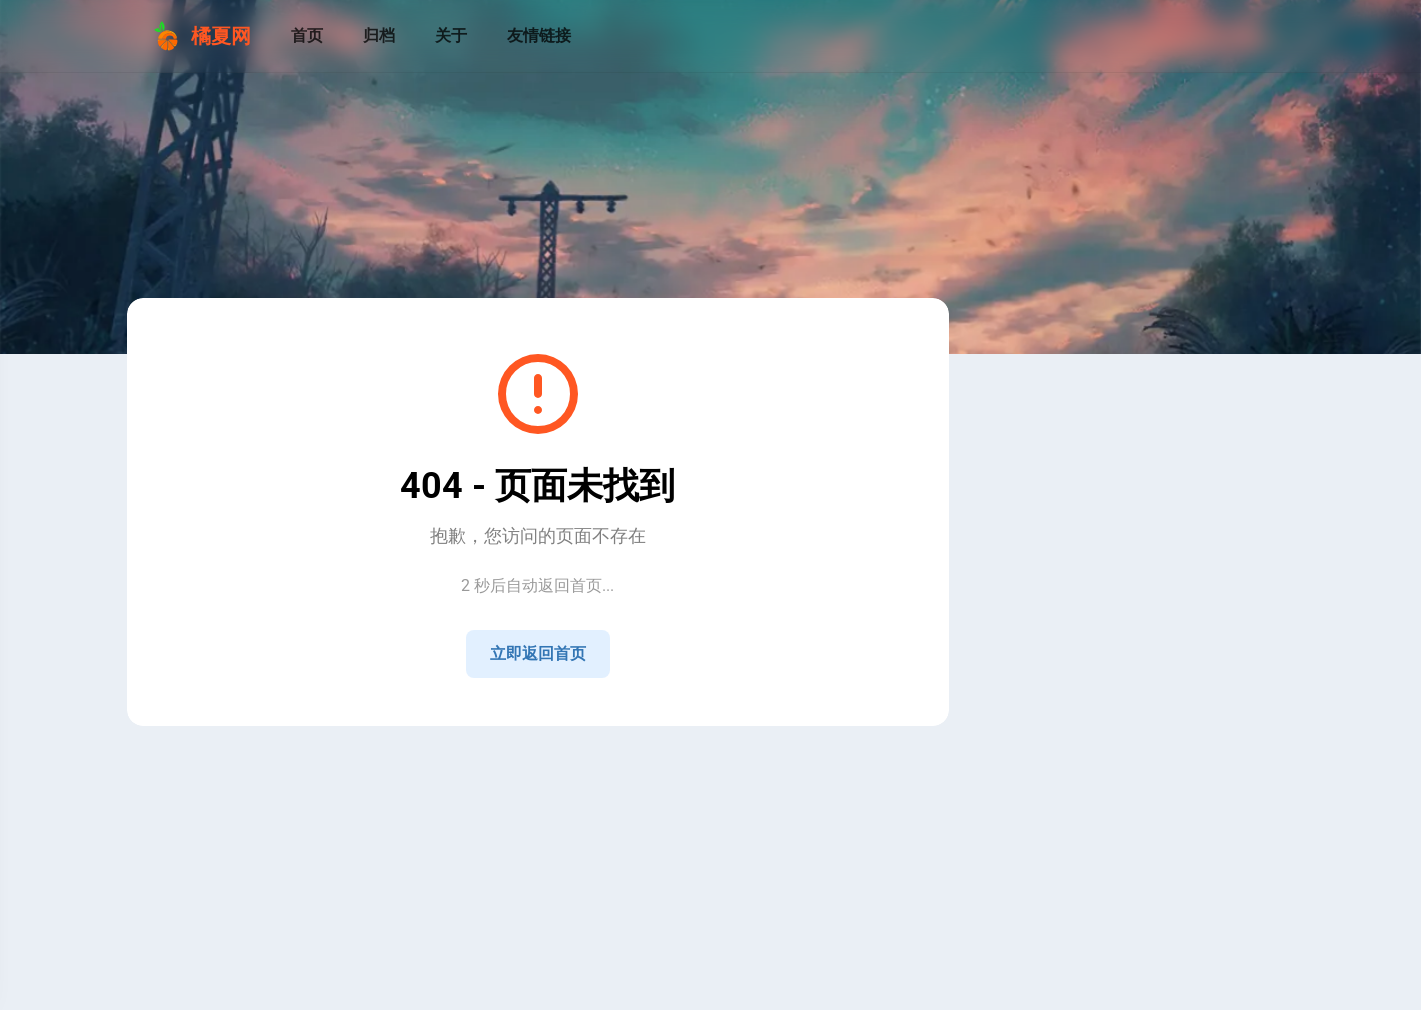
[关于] (451, 36)
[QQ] (1105, 700)
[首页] (307, 36)
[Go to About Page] (1105, 438)
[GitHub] (1153, 700)
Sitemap (556, 752)
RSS (505, 752)
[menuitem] (1269, 36)
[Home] (1057, 700)
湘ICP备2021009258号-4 (551, 772)
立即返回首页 (538, 653)
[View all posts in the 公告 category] (1105, 823)
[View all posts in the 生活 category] (1105, 903)
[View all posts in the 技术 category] (1105, 863)
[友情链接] (539, 36)
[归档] (379, 36)
